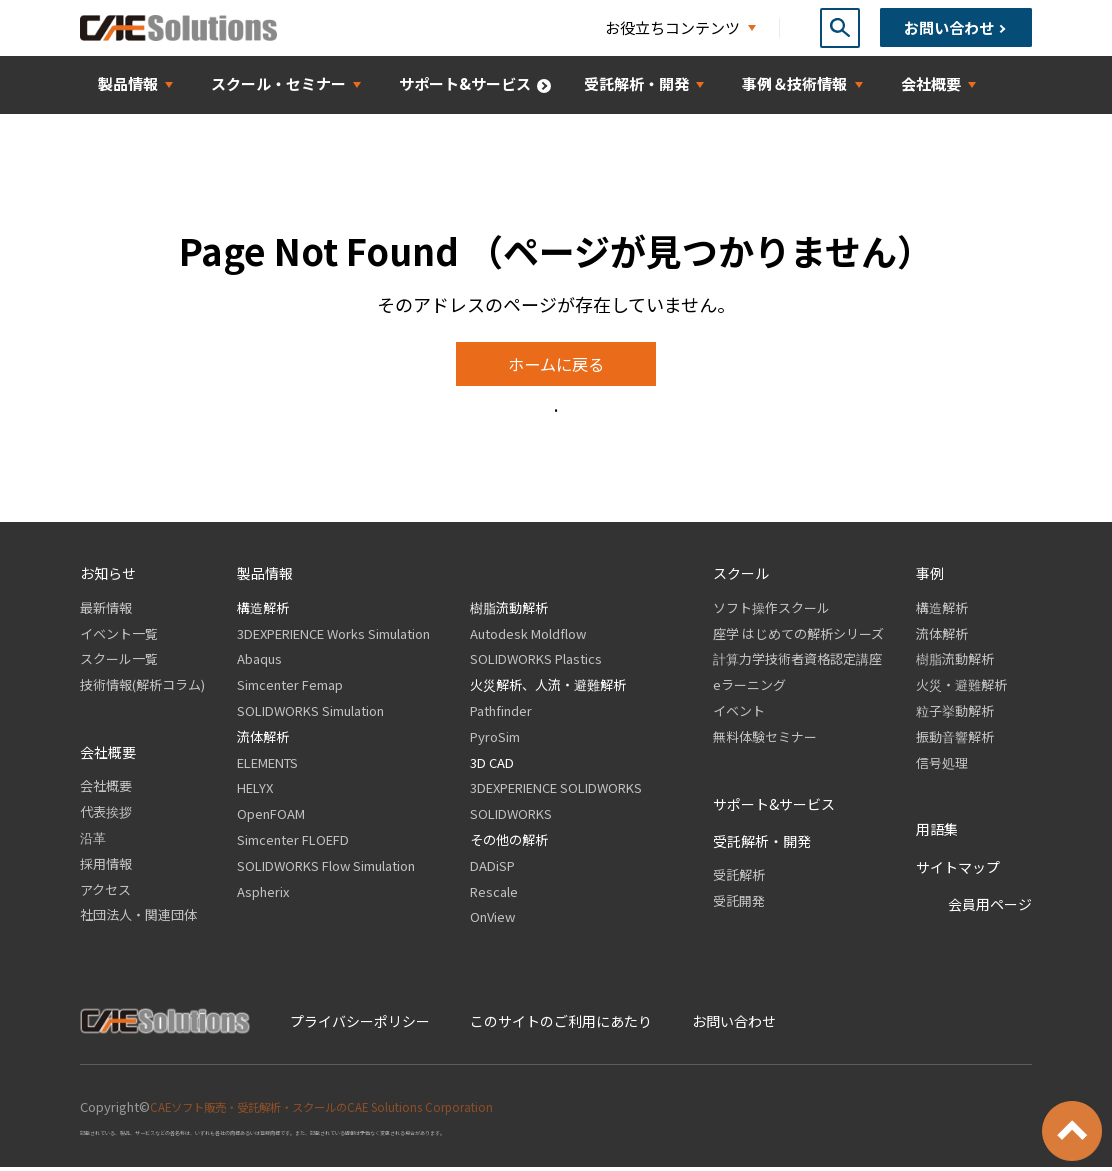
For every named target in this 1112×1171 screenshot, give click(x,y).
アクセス (105, 892)
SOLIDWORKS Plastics (536, 662)
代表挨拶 (106, 815)
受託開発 (739, 904)
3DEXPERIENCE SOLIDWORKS (556, 791)
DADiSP (492, 868)
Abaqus (259, 662)
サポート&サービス (774, 807)
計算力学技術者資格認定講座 (797, 662)
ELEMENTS (267, 765)
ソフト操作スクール (771, 610)
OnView (492, 920)
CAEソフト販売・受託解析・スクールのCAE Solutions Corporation (344, 1109)
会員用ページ (990, 908)
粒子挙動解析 (955, 714)
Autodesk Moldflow (528, 636)
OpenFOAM (271, 817)
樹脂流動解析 (509, 610)
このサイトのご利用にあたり (561, 1024)
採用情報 (106, 866)
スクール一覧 (119, 662)
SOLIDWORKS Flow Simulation (326, 868)
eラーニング (749, 688)
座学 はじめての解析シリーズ (798, 636)
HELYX (255, 791)
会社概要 (106, 789)
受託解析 (739, 878)
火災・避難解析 (961, 688)
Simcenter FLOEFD (293, 843)
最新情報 (106, 610)
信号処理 (942, 765)
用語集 (937, 833)
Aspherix (263, 894)
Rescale (494, 894)
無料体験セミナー (765, 739)
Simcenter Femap (290, 688)
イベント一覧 (119, 636)
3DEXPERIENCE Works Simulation (333, 636)
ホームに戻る (556, 366)
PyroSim (495, 739)
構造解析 (263, 610)
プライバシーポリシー (360, 1024)
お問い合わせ (734, 1024)
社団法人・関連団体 (138, 918)
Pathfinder (501, 714)
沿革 (93, 841)
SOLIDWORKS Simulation (310, 714)
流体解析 (263, 739)
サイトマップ (958, 870)
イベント (739, 714)
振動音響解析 (955, 739)
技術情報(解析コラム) (142, 688)
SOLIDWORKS (511, 817)
